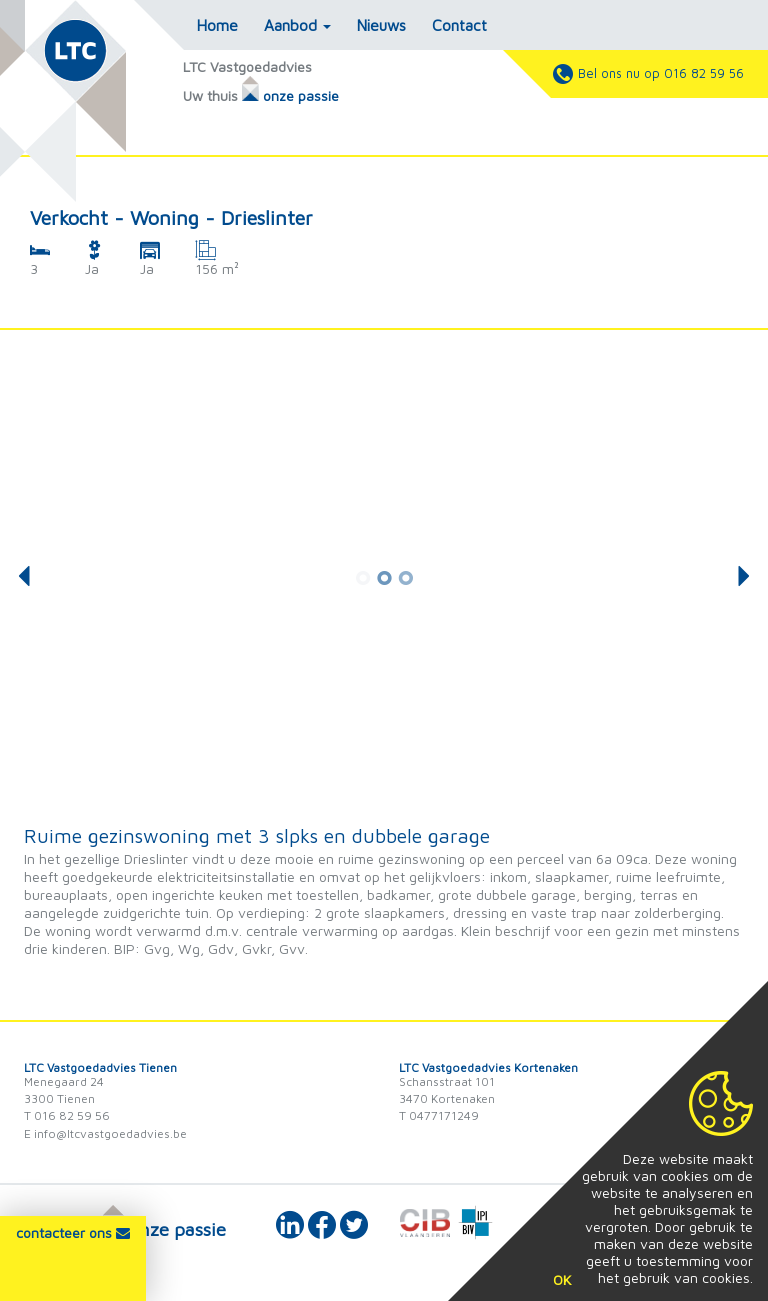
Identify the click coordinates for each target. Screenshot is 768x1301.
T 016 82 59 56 (67, 1115)
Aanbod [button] (297, 25)
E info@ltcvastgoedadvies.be (105, 1133)
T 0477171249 (439, 1115)
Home (217, 25)
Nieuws (381, 25)
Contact (459, 25)
